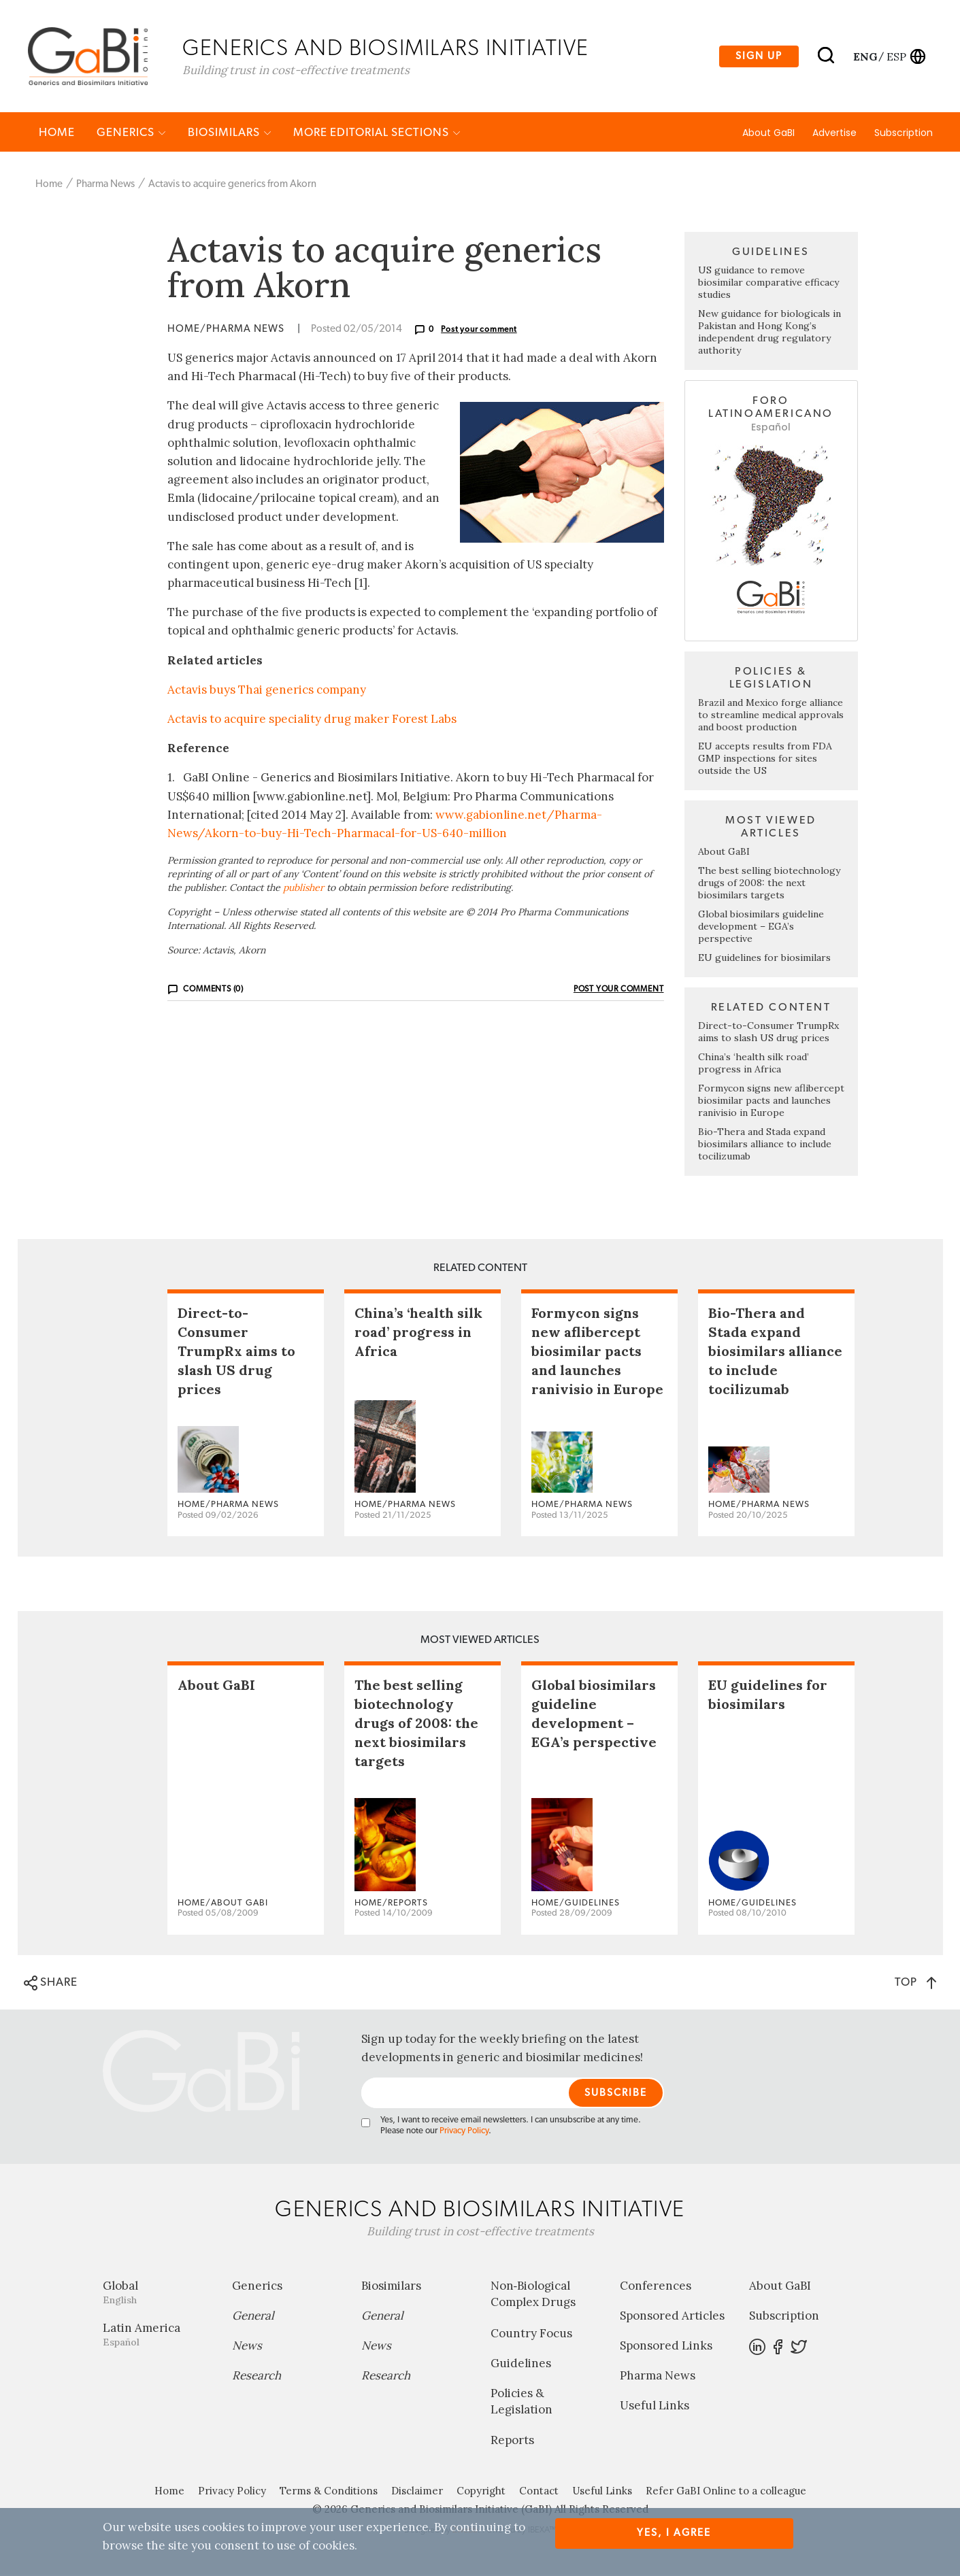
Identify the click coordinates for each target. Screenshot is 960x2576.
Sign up (758, 57)
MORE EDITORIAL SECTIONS (377, 133)
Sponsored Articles (672, 2316)
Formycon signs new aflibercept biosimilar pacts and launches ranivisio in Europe (771, 1101)
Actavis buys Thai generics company (266, 690)
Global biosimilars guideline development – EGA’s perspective (761, 927)
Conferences (655, 2287)
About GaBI (768, 134)
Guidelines (521, 2364)
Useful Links (654, 2406)
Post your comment (479, 330)
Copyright (481, 2492)
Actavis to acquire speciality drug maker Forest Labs (312, 720)
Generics (131, 133)
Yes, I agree (674, 2533)
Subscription (903, 134)
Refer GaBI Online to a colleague (726, 2492)
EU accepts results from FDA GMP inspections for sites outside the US (765, 759)
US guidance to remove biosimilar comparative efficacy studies (768, 283)
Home (57, 133)
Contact (539, 2492)
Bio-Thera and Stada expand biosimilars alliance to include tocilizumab (764, 1145)
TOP (915, 1983)
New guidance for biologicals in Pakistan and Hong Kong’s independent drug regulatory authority (769, 333)
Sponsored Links (666, 2346)
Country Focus (531, 2334)
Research (256, 2376)
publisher (303, 889)
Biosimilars (229, 133)
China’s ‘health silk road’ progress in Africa (753, 1064)
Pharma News (105, 185)
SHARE (51, 1984)
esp (896, 56)
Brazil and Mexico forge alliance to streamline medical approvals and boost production (771, 716)
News (247, 2346)
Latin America (157, 2336)
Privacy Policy (464, 2132)
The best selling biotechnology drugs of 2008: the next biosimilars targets (769, 884)
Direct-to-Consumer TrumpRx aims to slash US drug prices (768, 1033)
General (253, 2316)
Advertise (834, 134)
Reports (512, 2441)
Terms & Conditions (329, 2492)
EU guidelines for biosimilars (764, 959)
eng (864, 56)
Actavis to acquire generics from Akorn (232, 185)
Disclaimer (417, 2492)
